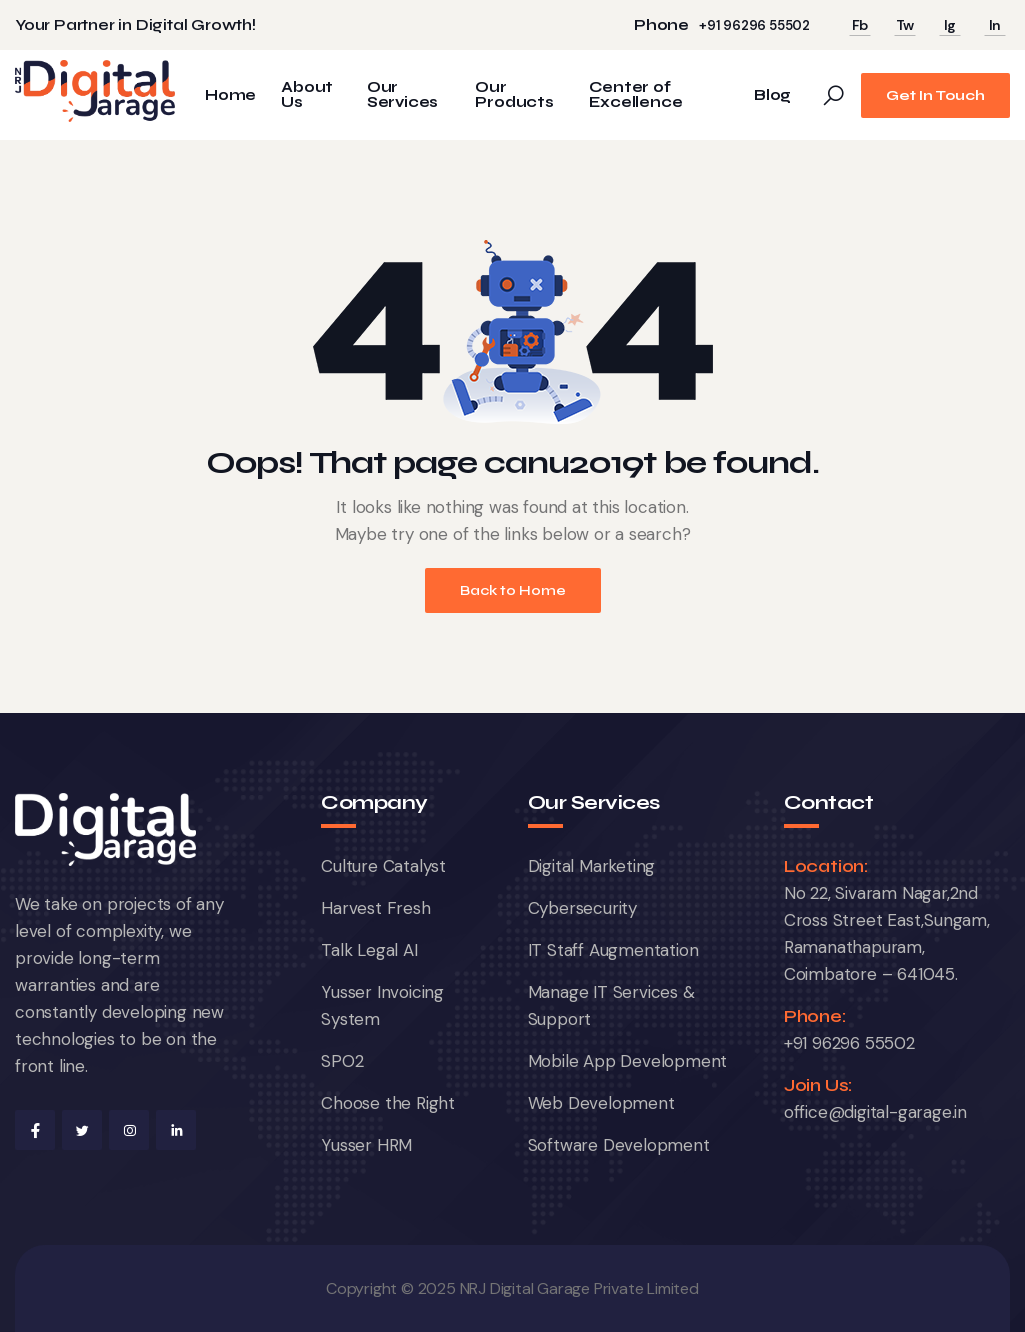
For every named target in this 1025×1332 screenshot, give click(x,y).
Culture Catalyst (383, 866)
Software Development (619, 1145)
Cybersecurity (582, 908)
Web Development (601, 1103)
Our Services (402, 95)
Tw (905, 25)
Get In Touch (935, 95)
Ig (950, 25)
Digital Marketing (592, 866)
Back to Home (513, 590)
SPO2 (342, 1061)
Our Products (514, 95)
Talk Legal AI (369, 950)
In (995, 25)
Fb (860, 25)
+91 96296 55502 (754, 25)
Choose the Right (388, 1103)
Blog (772, 95)
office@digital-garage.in (875, 1112)
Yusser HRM (366, 1145)
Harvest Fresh (375, 908)
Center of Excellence (635, 95)
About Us (307, 95)
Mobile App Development (628, 1061)
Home (230, 95)
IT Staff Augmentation (613, 950)
